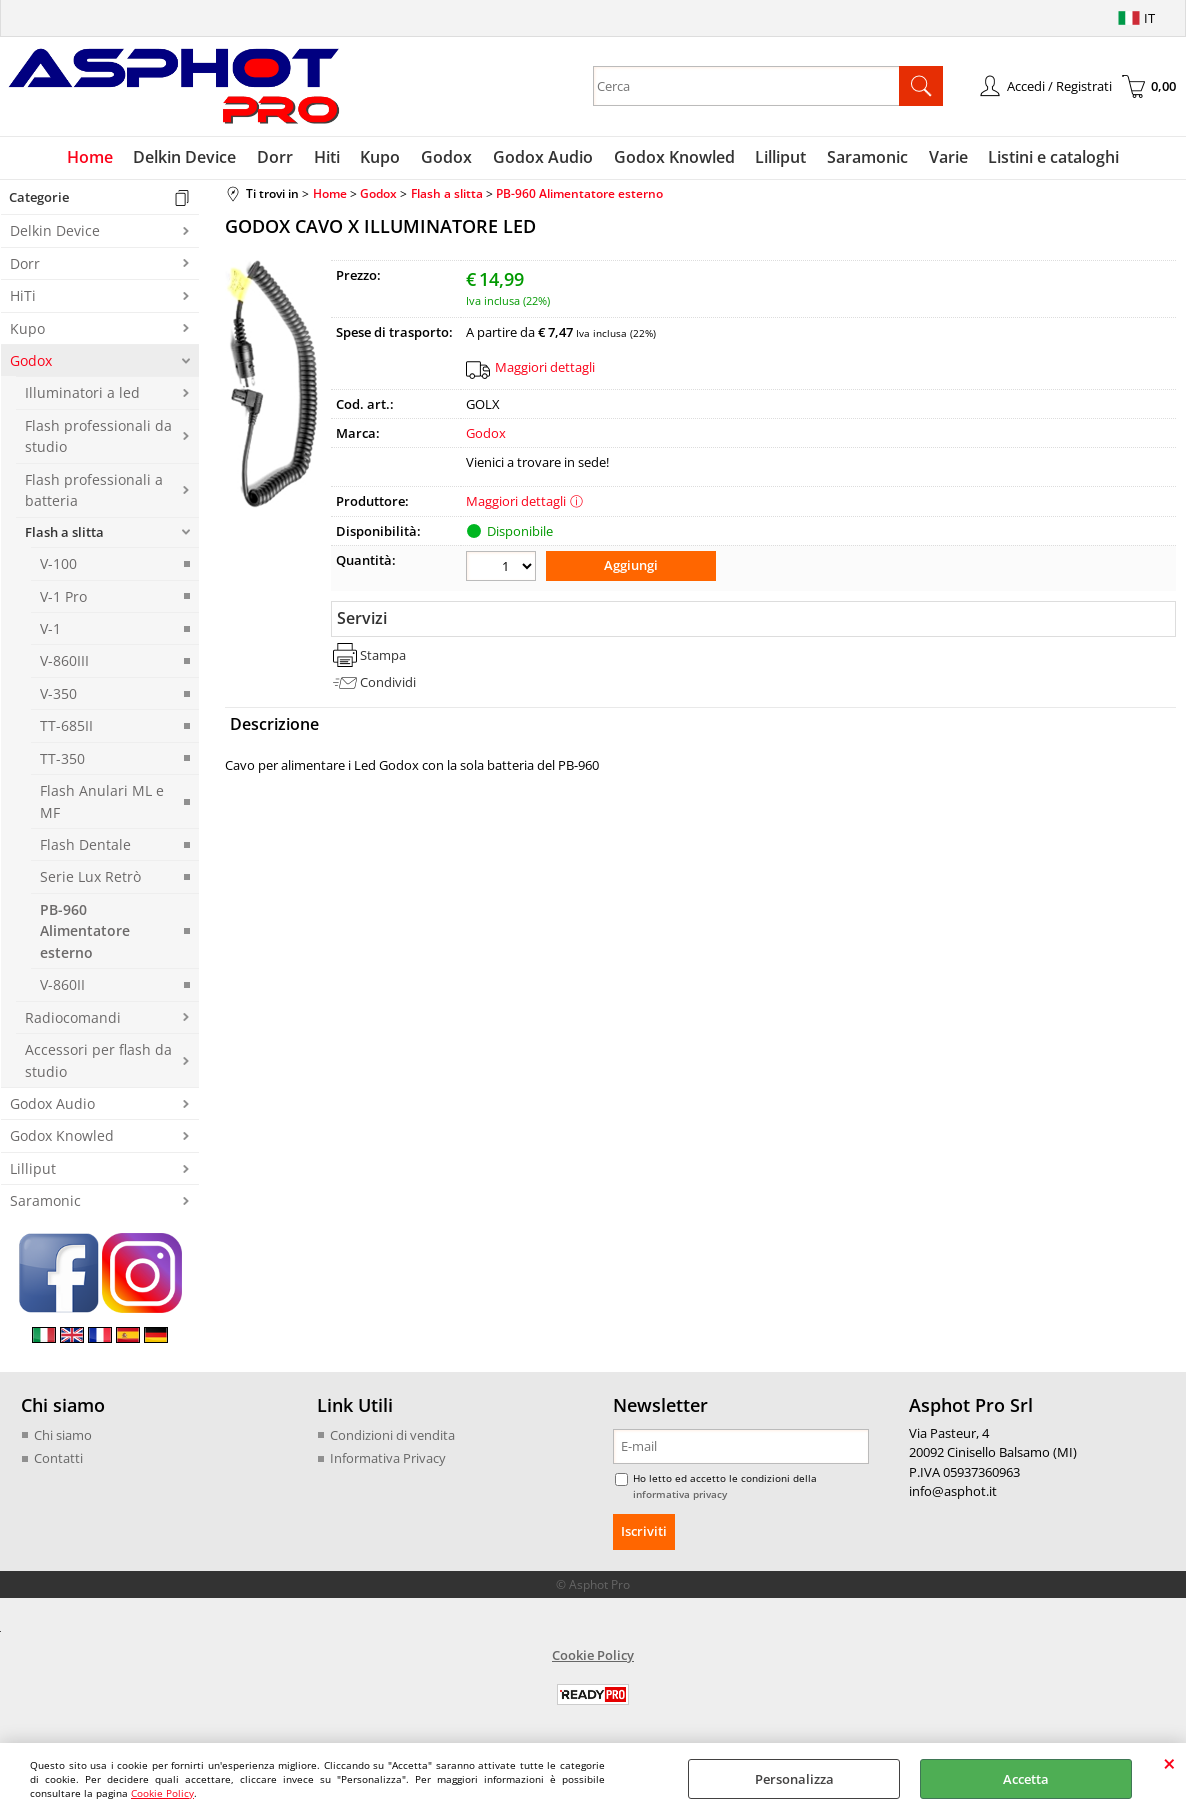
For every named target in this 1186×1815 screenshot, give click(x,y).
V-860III (64, 662)
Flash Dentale (85, 845)
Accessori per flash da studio (98, 1062)
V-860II (62, 986)
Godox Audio (543, 158)
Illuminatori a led (82, 394)
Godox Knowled (673, 158)
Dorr (278, 158)
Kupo (382, 158)
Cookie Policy (162, 1793)
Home (94, 158)
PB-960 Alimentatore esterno (85, 932)
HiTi (23, 297)
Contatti (58, 1460)
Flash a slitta (64, 533)
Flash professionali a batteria (94, 491)
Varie (945, 158)
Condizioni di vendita (392, 1436)
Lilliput (779, 158)
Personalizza (794, 1779)
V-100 (58, 565)
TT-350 (62, 759)
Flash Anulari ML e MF (102, 803)
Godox (447, 158)
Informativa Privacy (388, 1460)
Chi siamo (63, 1436)
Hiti (329, 158)
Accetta (1026, 1779)
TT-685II (66, 727)
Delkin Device (188, 158)
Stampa (383, 656)
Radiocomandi (73, 1018)
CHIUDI (1169, 1763)
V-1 (50, 629)
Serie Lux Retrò (90, 878)
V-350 (58, 694)
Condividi (388, 683)
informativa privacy (680, 1495)
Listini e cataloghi (1050, 158)
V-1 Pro (63, 597)
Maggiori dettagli (545, 368)
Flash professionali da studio (98, 437)
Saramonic (865, 158)
